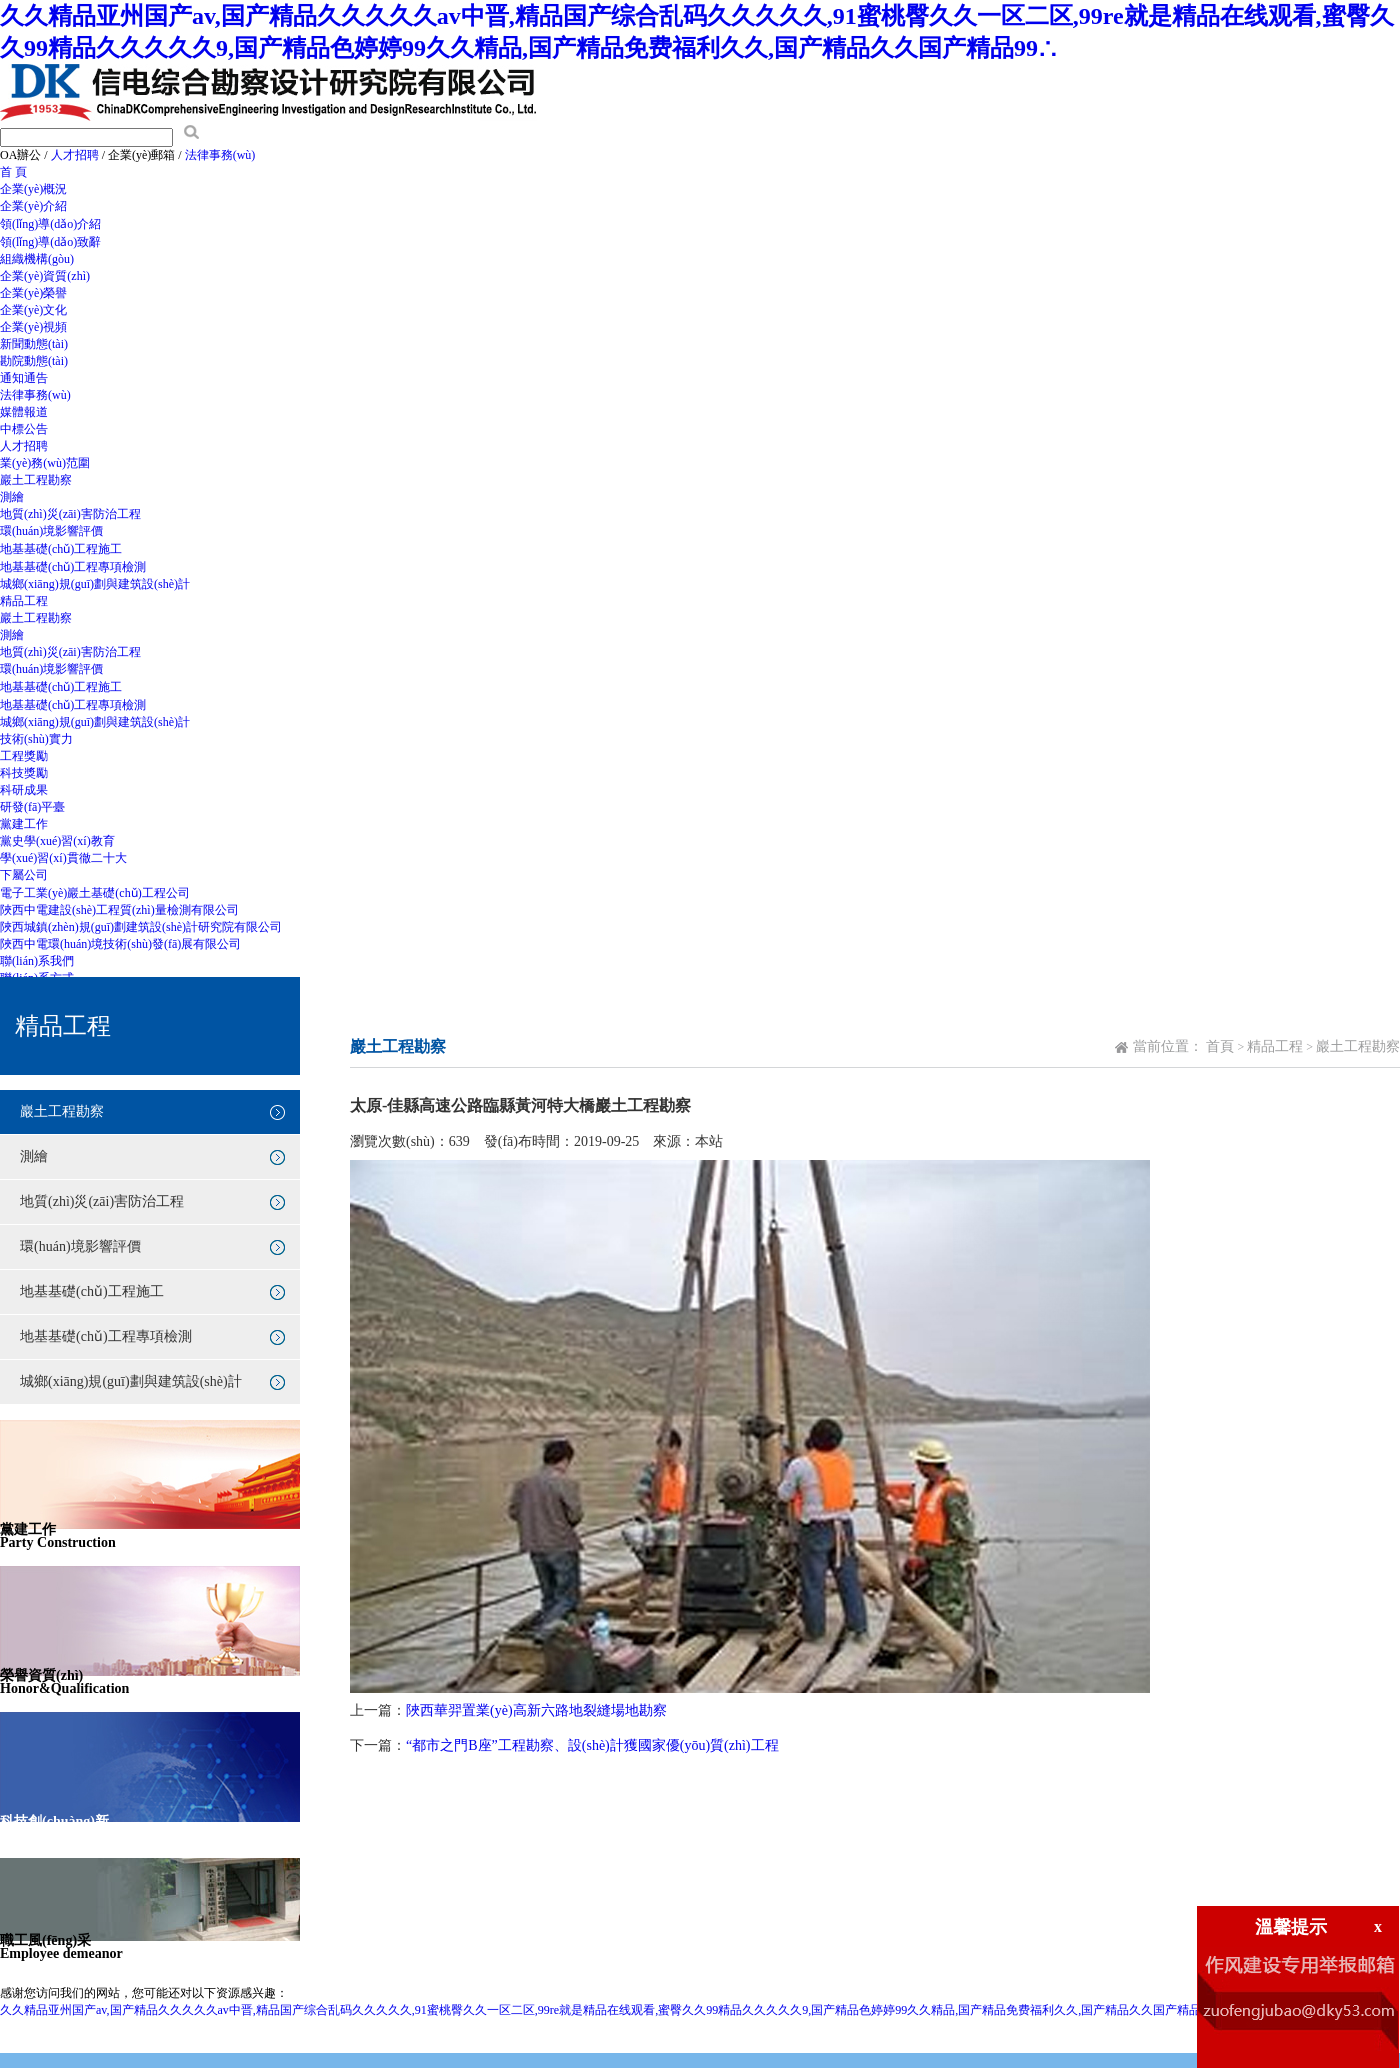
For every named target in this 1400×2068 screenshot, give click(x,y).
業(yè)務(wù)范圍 (45, 463)
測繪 (12, 497)
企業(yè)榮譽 (33, 293)
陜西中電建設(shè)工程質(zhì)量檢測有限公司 (119, 910)
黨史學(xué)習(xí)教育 (57, 841)
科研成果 (24, 790)
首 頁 (13, 172)
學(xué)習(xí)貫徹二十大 (63, 858)
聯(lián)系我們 (37, 961)
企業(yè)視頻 (33, 327)
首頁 (1220, 1046)
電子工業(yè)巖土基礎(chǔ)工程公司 (95, 893)
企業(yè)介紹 (33, 206)
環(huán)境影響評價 (51, 531)
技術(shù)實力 (36, 739)
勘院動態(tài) (34, 361)
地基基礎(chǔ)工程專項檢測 (73, 567)
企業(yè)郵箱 (141, 155)
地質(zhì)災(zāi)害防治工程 (70, 514)
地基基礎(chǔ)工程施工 (61, 549)
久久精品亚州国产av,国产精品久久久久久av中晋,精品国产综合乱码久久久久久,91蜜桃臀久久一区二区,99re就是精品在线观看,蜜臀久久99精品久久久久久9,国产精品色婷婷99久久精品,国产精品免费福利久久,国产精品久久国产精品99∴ (611, 2010)
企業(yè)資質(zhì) (45, 276)
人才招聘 (75, 155)
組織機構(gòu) (37, 259)
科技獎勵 (24, 773)
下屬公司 (24, 875)
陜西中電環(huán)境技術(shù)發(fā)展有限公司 (120, 944)
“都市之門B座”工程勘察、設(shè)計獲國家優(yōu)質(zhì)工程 (592, 1745)
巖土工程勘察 (36, 480)
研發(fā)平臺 (32, 807)
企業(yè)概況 (33, 189)
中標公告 (24, 429)
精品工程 (24, 601)
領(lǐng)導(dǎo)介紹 (50, 224)
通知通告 (24, 378)
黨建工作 (24, 824)
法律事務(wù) (220, 155)
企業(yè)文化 (33, 310)
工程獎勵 (24, 756)
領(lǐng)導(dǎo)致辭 (50, 242)
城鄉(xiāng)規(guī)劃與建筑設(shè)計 (95, 584)
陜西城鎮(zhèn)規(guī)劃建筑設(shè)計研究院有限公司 (141, 927)
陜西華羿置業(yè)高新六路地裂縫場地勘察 (536, 1710)
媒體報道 (24, 412)
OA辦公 (20, 155)
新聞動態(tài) (34, 344)
